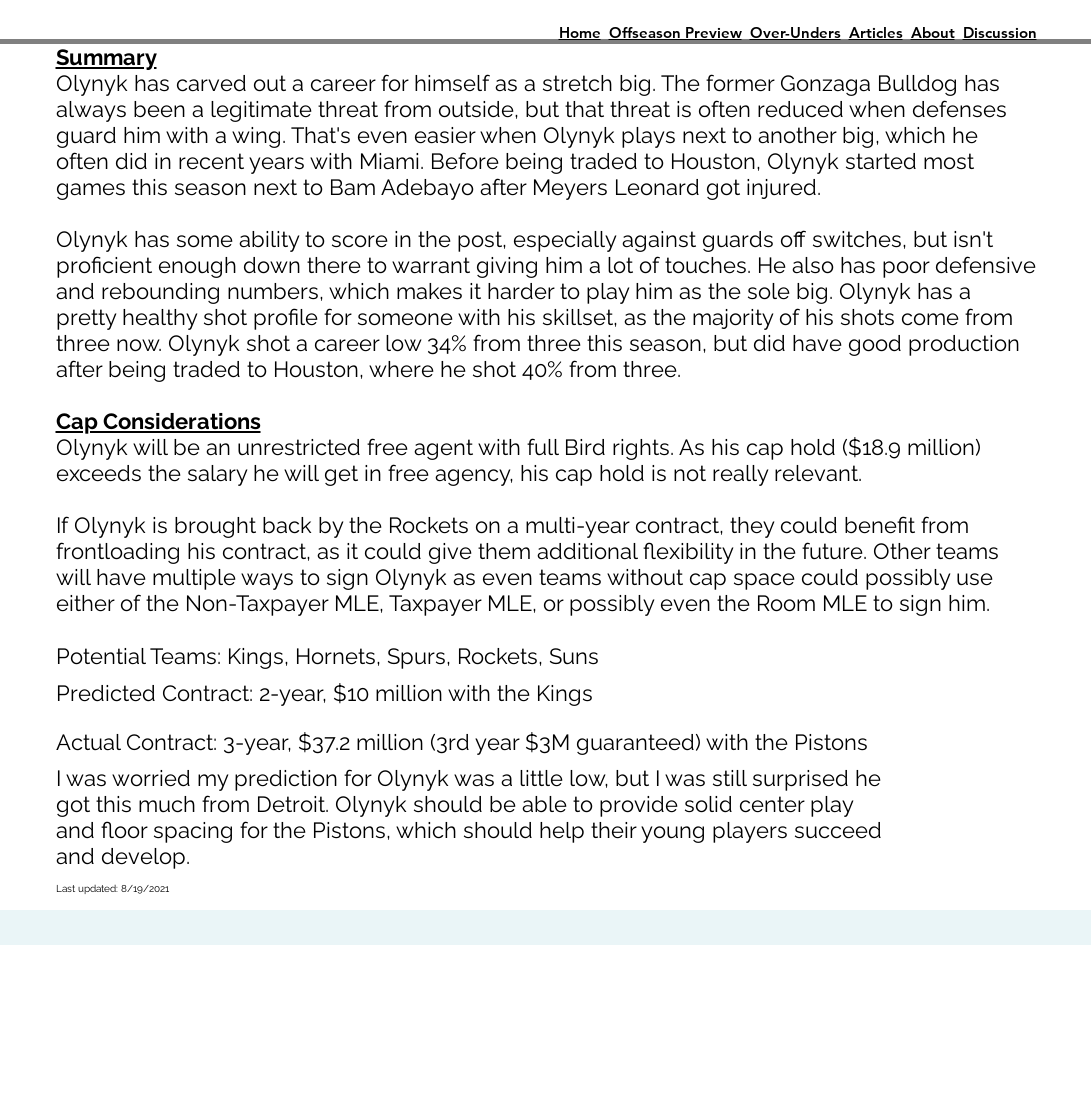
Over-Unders (795, 32)
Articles (876, 32)
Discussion (1000, 32)
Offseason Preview (675, 32)
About (933, 32)
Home (580, 32)
